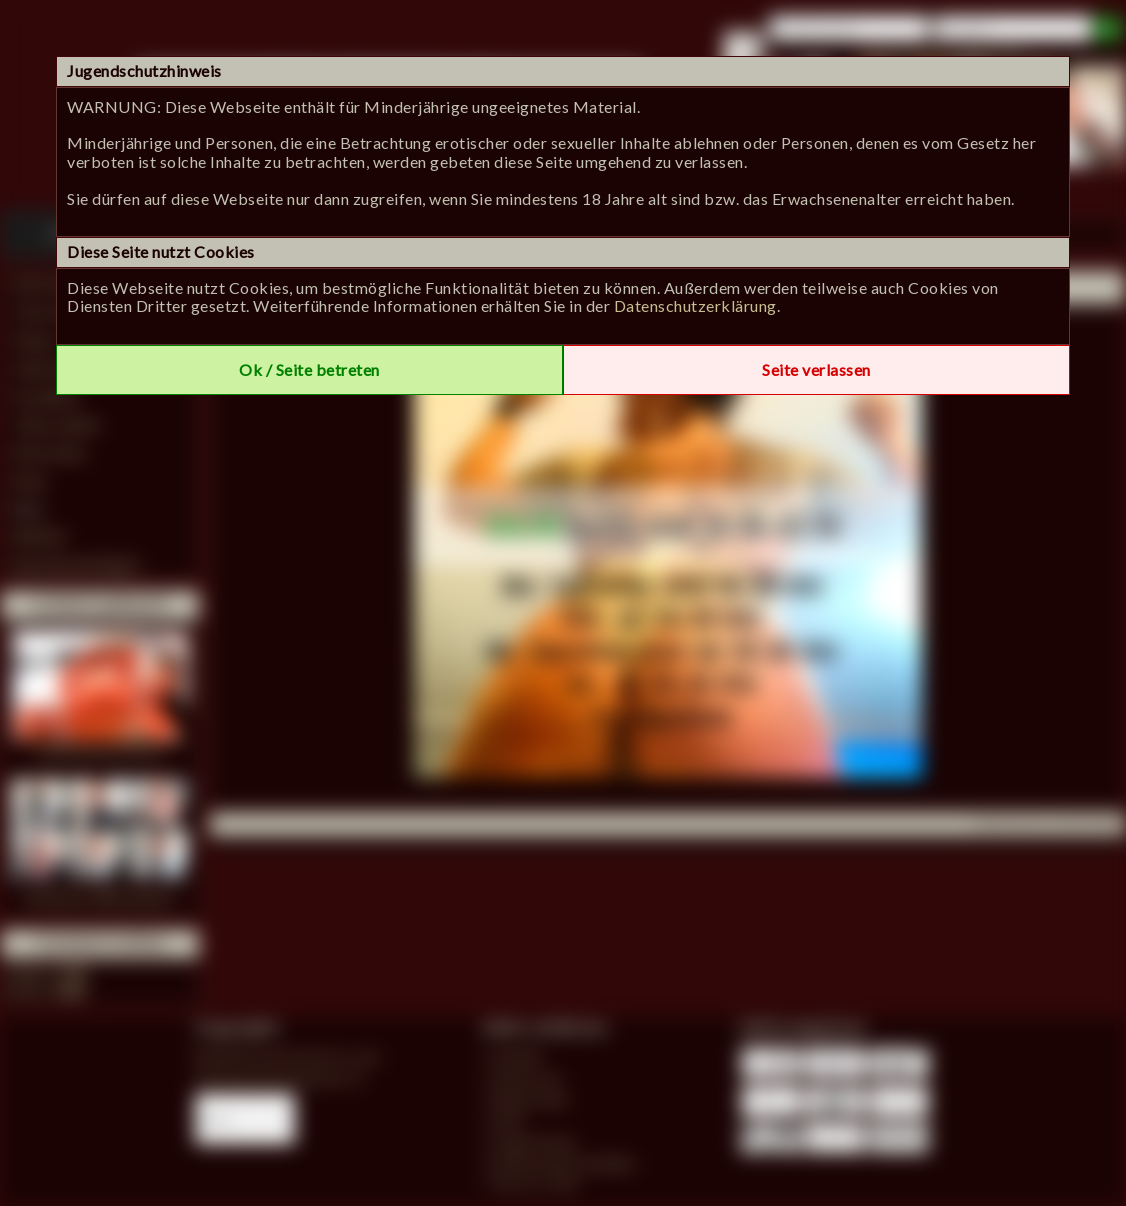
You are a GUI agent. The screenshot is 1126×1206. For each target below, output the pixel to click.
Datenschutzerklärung (695, 305)
